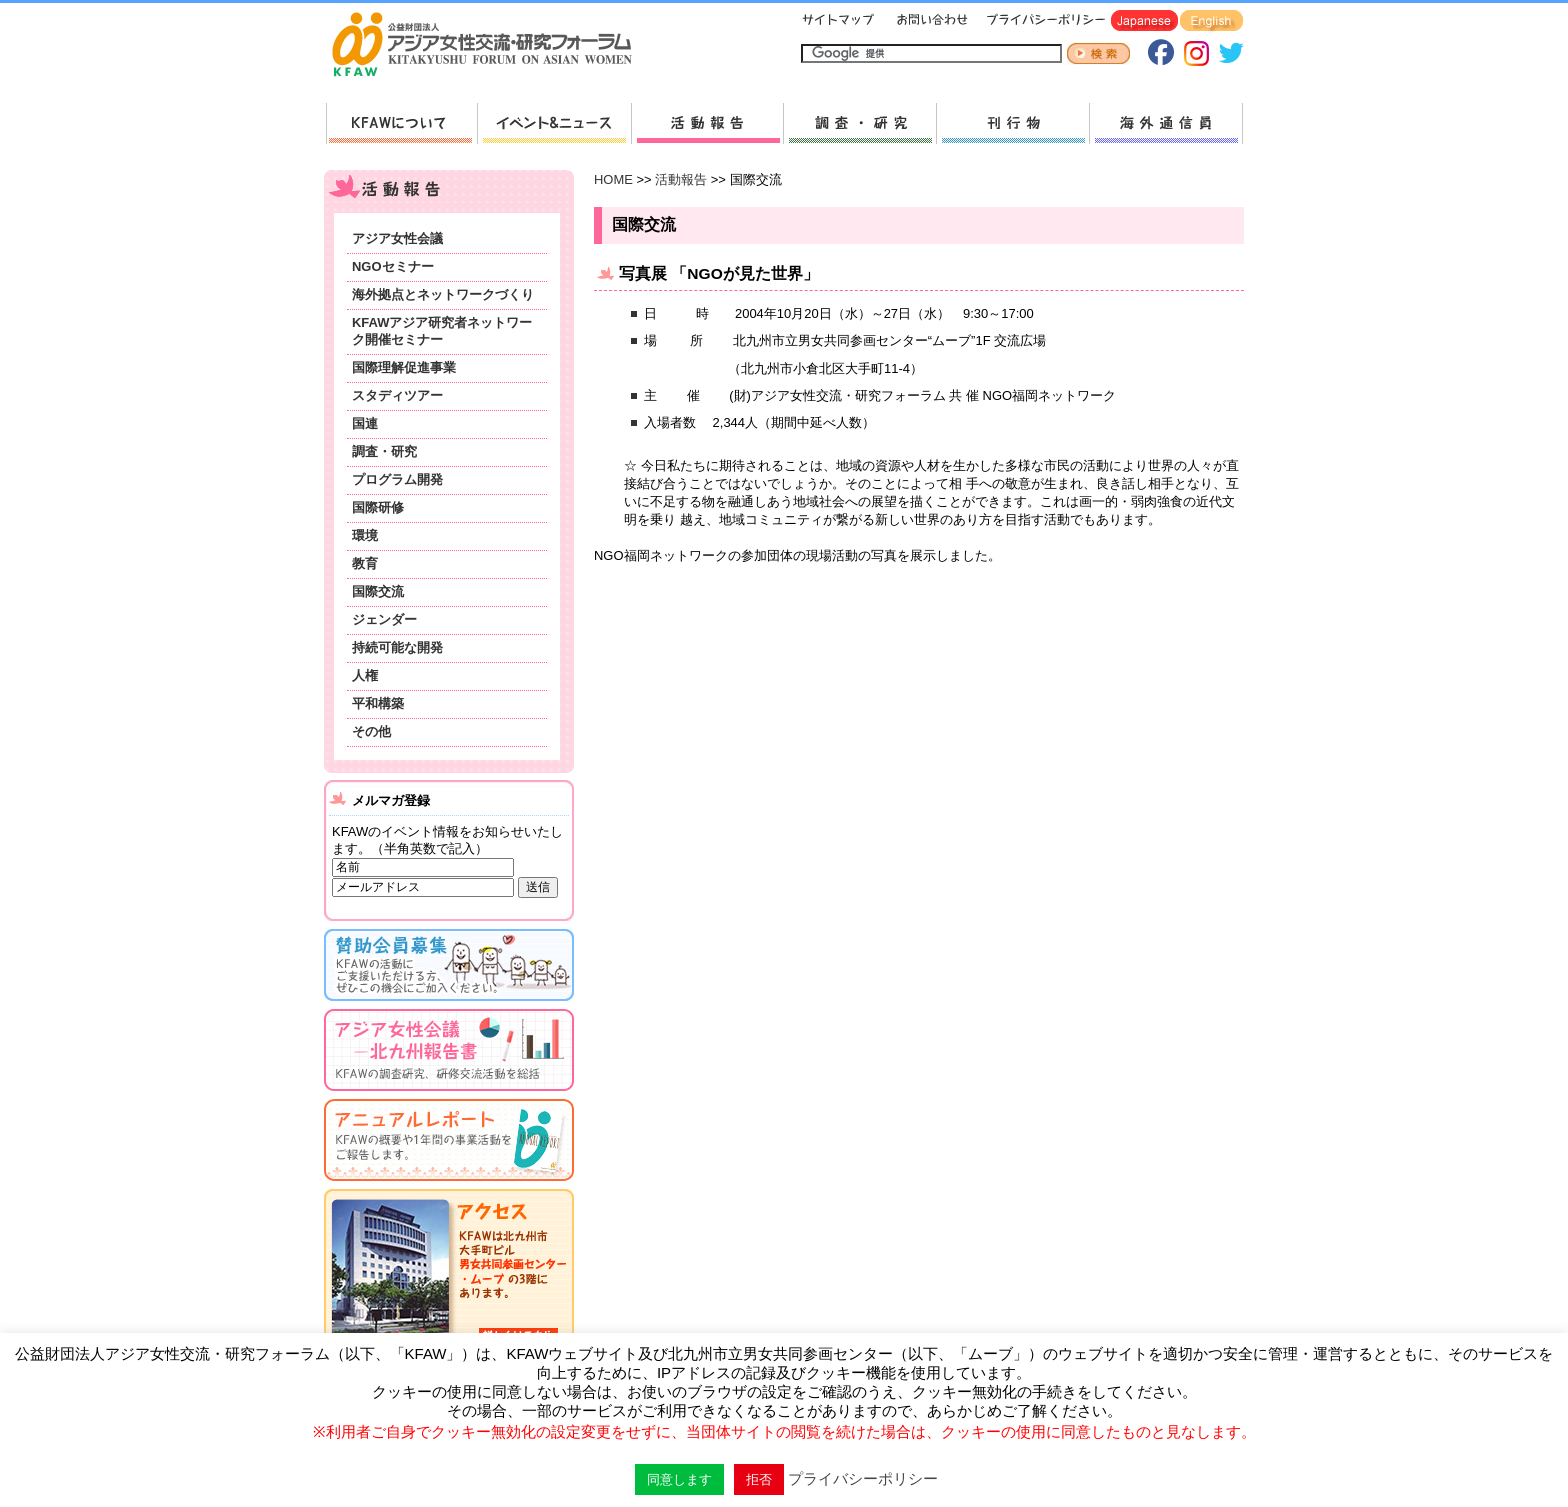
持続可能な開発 (397, 647)
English (1211, 21)
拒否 (759, 1479)
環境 (365, 535)
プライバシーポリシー (1042, 21)
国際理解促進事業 (404, 367)
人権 (365, 675)
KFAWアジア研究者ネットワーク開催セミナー (442, 331)
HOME (613, 179)
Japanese (1144, 21)
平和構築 (378, 703)
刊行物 (1012, 123)
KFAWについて (401, 123)
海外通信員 (1166, 123)
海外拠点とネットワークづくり (443, 294)
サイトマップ (839, 21)
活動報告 (707, 123)
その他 (371, 731)
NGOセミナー (393, 266)
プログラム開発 (397, 479)
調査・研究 (859, 123)
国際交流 (378, 591)
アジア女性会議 (397, 238)
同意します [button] (679, 1479)
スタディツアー (397, 395)
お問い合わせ (930, 21)
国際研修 (378, 507)
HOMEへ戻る (490, 46)
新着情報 (554, 123)
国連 (365, 423)
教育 (365, 563)
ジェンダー (384, 619)
